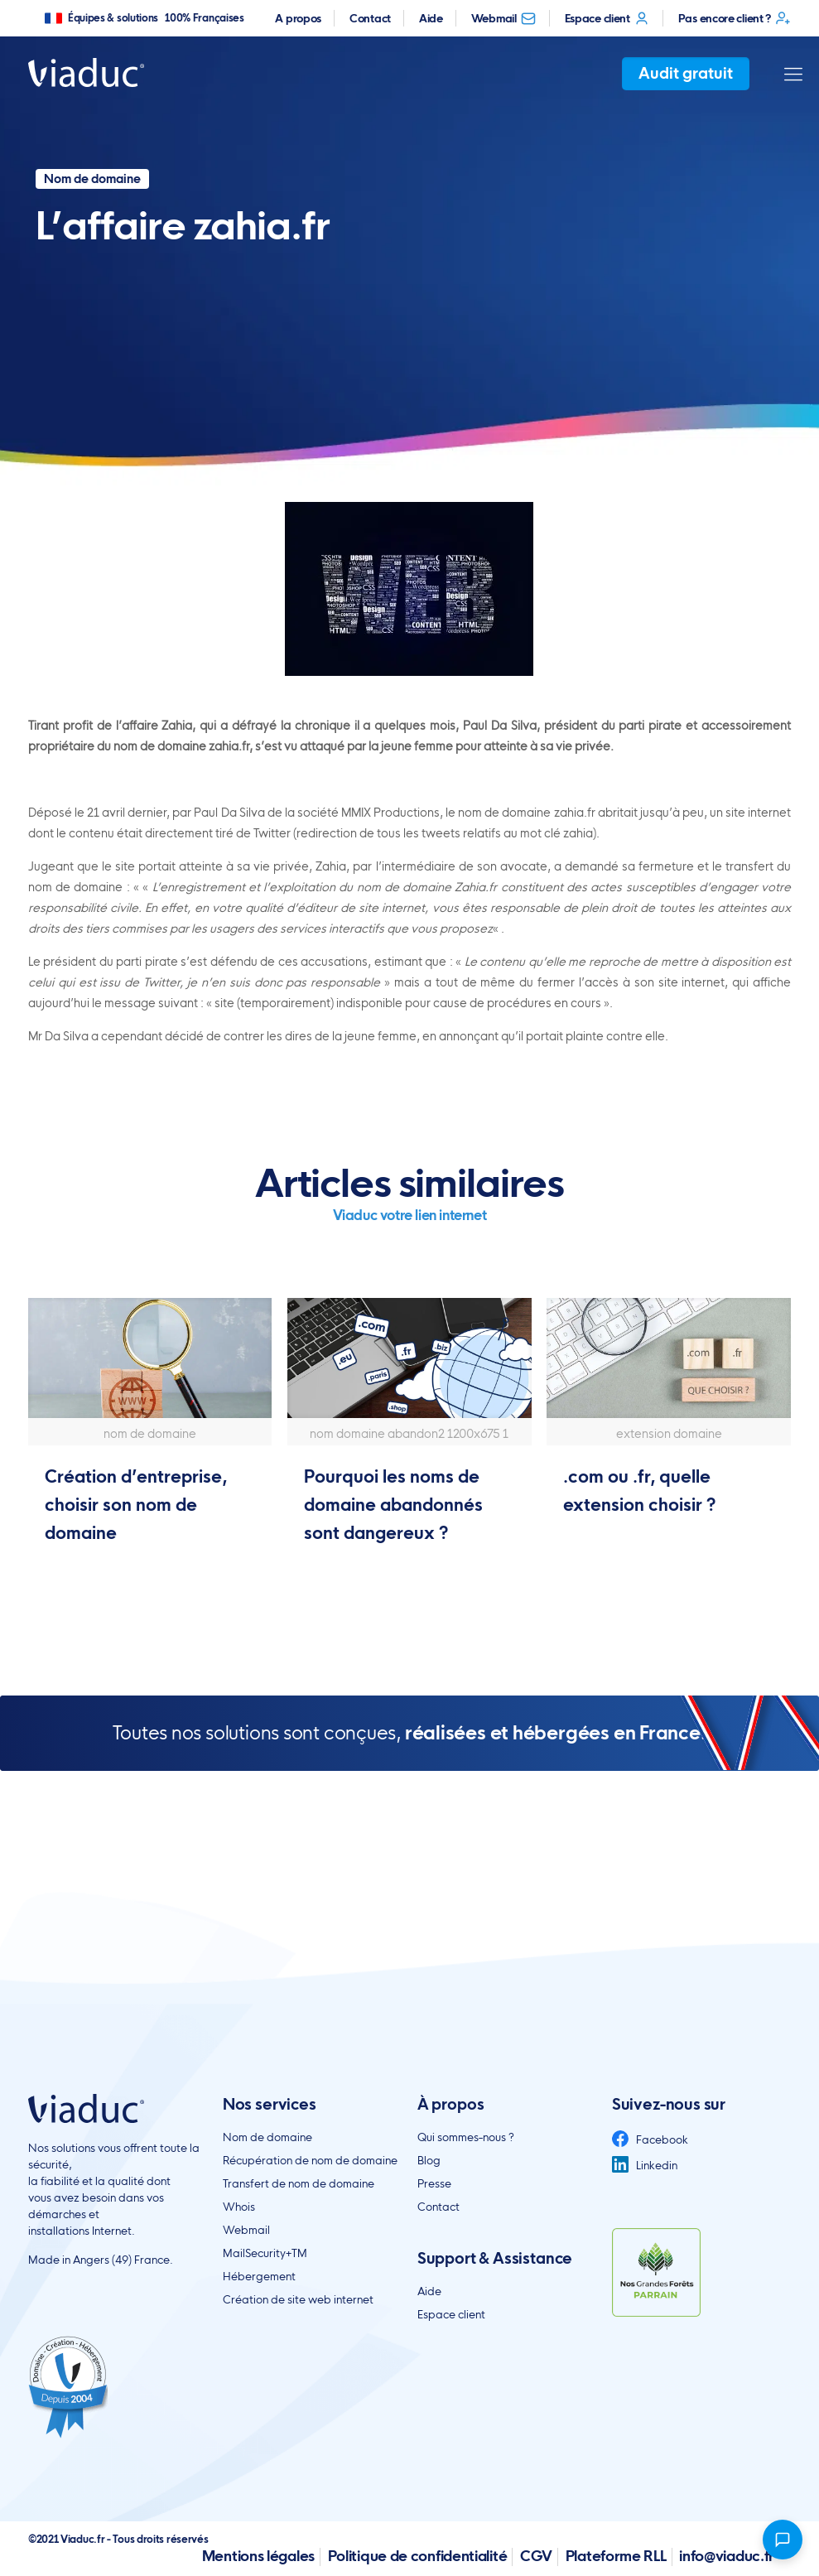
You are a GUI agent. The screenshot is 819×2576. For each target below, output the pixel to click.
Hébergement (259, 2276)
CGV (536, 2555)
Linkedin (644, 2165)
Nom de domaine (267, 2137)
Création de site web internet (298, 2299)
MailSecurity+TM (265, 2253)
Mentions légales (258, 2555)
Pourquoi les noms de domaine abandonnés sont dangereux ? (393, 1504)
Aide (431, 18)
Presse (434, 2183)
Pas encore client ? (734, 18)
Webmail (504, 18)
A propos (298, 18)
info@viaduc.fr (726, 2555)
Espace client (607, 18)
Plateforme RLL (616, 2555)
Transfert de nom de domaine (298, 2183)
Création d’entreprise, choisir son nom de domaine (136, 1504)
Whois (239, 2206)
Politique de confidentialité (418, 2555)
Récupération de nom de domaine (310, 2160)
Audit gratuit (685, 73)
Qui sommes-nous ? (465, 2137)
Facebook (650, 2139)
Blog (429, 2160)
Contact (370, 18)
